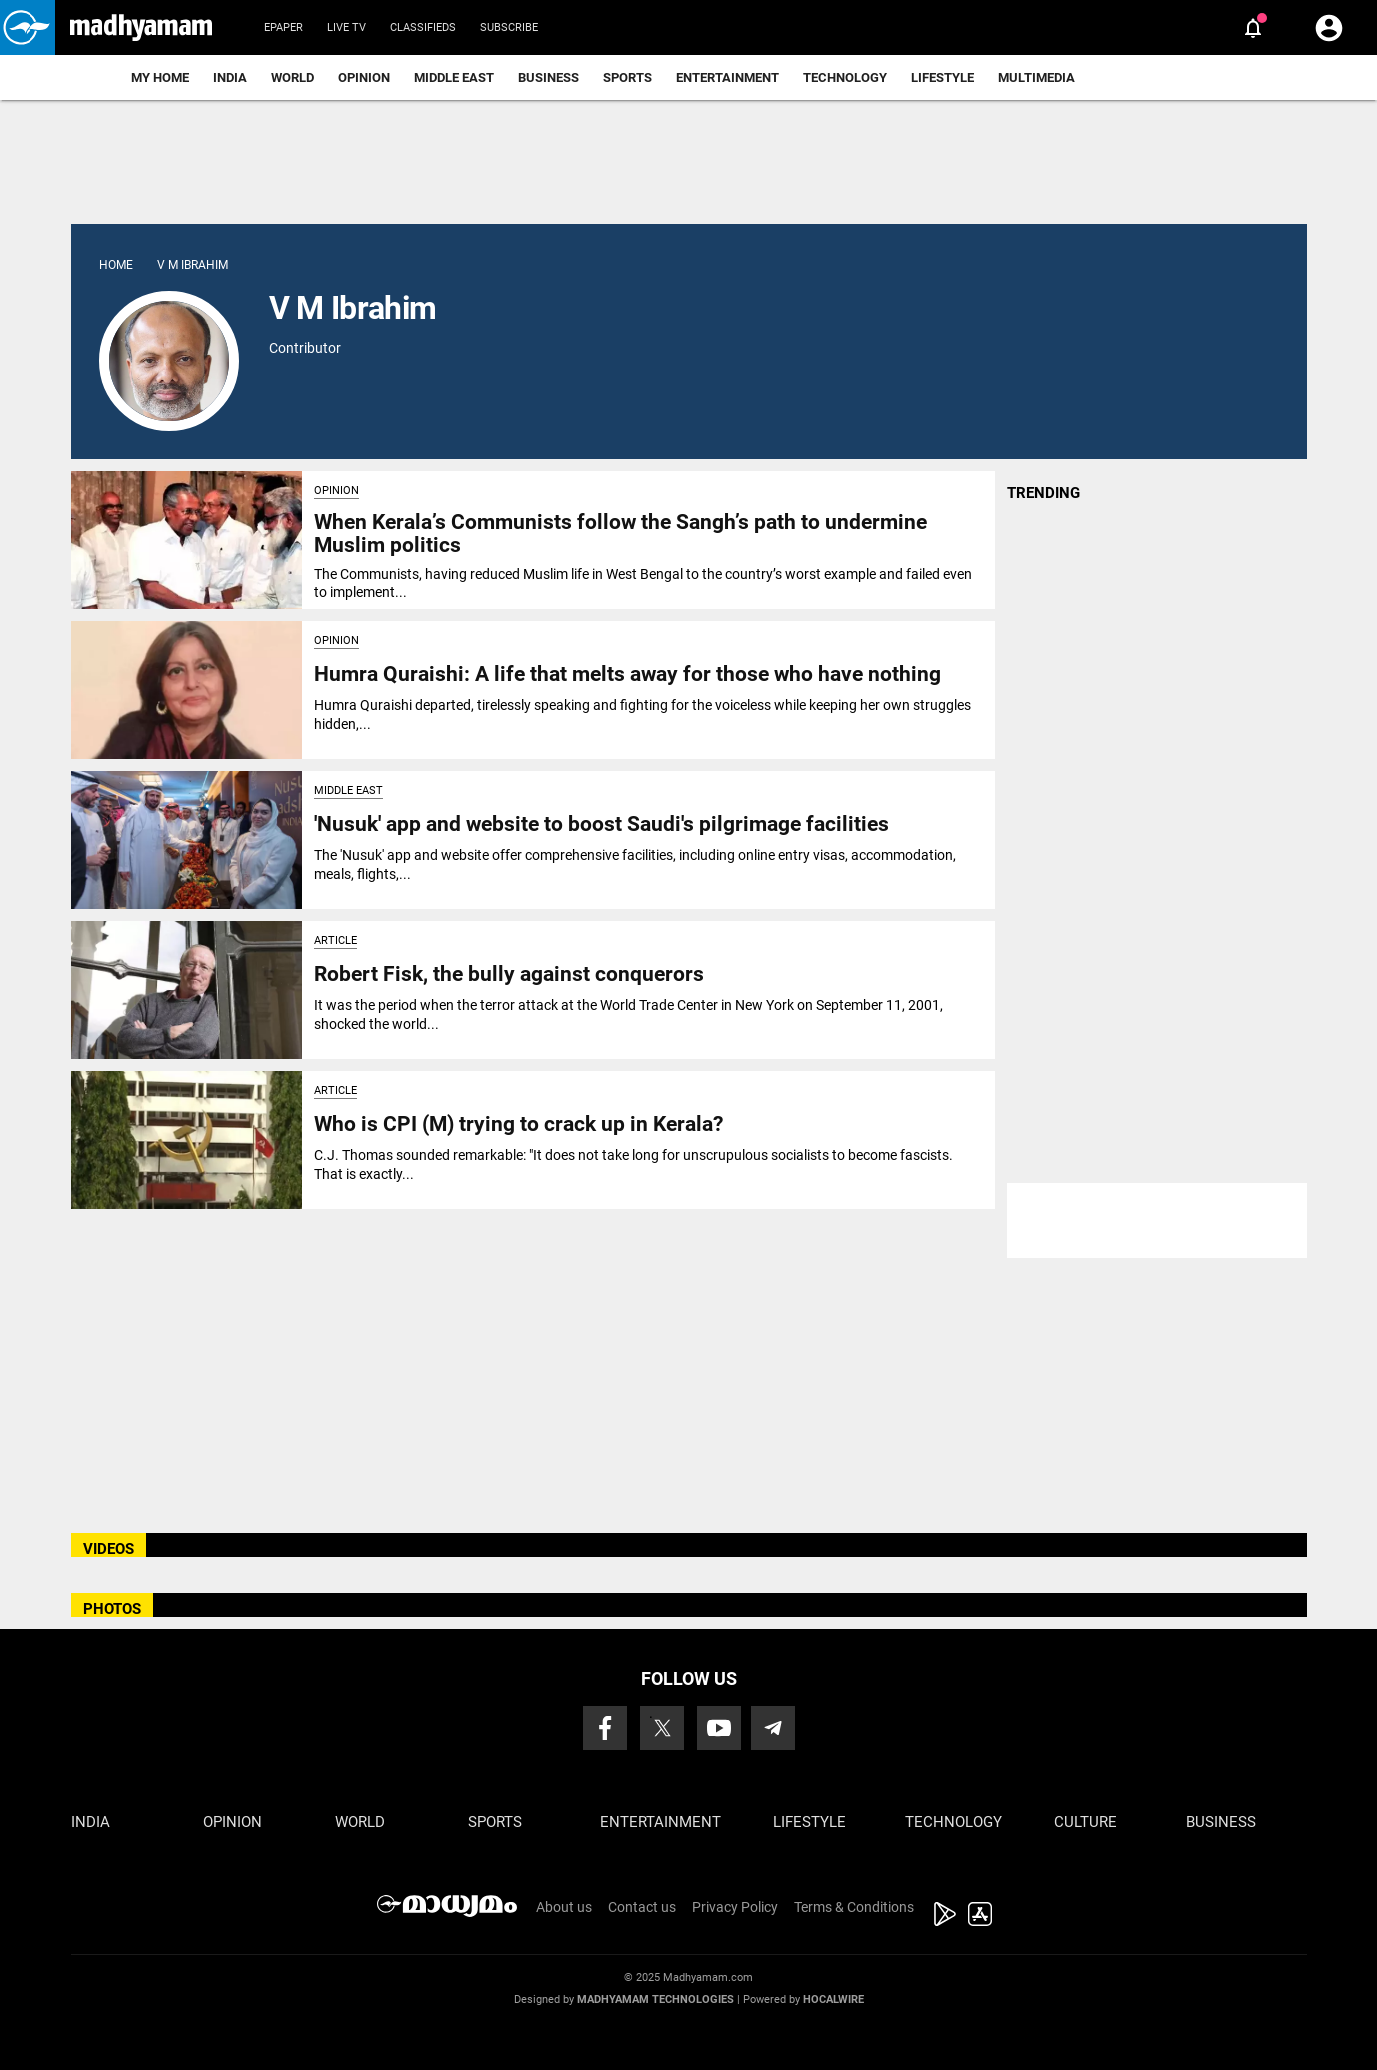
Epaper (283, 27)
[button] (27, 27)
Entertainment (727, 77)
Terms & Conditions (854, 1907)
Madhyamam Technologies (655, 1999)
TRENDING (1043, 493)
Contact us (642, 1907)
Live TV (346, 27)
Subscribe (509, 27)
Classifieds (423, 27)
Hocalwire (833, 1999)
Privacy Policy (735, 1907)
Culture (1085, 1822)
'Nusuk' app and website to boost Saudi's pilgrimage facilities (601, 824)
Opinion (364, 77)
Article (335, 940)
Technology (845, 77)
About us (564, 1907)
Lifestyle (942, 77)
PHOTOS (112, 1609)
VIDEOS (108, 1549)
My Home (160, 77)
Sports (627, 77)
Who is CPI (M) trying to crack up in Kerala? (518, 1124)
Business (548, 77)
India (230, 77)
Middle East (454, 77)
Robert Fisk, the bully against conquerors (509, 974)
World (292, 77)
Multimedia (1036, 77)
